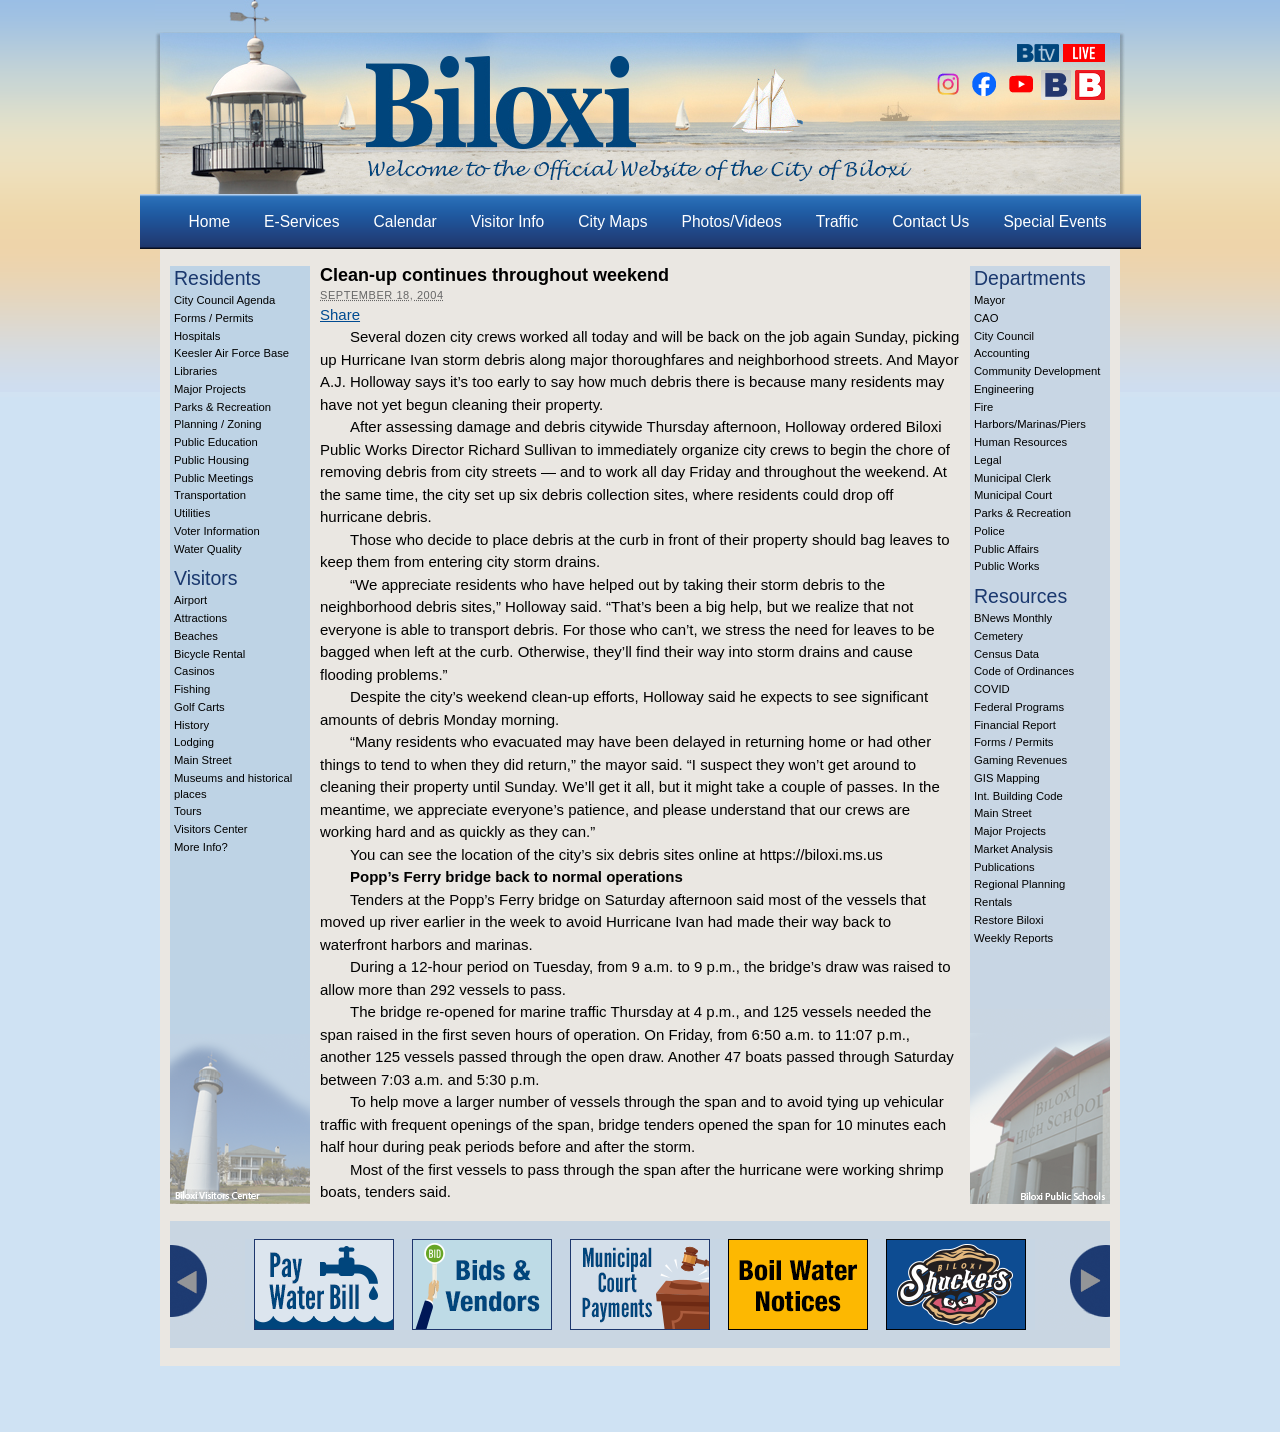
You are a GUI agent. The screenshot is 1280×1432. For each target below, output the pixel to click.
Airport (190, 600)
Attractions (200, 618)
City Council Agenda (224, 300)
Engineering (1004, 389)
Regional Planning (1019, 884)
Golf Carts (199, 707)
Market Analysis (1013, 849)
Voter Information (217, 531)
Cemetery (998, 636)
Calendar (405, 221)
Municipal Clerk (1012, 478)
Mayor (989, 300)
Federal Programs (1019, 707)
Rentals (993, 902)
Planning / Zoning (218, 424)
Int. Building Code (1018, 796)
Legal (988, 460)
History (191, 725)
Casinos (194, 671)
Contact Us (930, 221)
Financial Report (1015, 725)
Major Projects (210, 389)
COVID (992, 689)
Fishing (192, 689)
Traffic (837, 221)
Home (210, 221)
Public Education (216, 442)
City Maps (612, 221)
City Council (1004, 336)
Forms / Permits (213, 318)
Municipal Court (1013, 495)
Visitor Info (507, 221)
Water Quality (208, 549)
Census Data (1006, 654)
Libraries (195, 371)
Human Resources (1020, 442)
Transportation (210, 495)
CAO (986, 318)
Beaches (196, 636)
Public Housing (211, 460)
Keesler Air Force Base (231, 353)
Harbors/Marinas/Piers (1030, 424)
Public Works (1006, 566)
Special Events (1054, 221)
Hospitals (197, 336)
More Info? (201, 847)
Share (340, 314)
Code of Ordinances (1024, 671)
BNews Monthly (1013, 618)
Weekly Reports (1013, 938)
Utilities (192, 513)
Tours (188, 811)
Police (989, 531)
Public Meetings (213, 478)
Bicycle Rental (209, 654)
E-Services (301, 221)
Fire (983, 407)
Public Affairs (1006, 549)
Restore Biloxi (1008, 920)
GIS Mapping (1007, 778)
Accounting (1002, 353)
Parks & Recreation (222, 407)
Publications (1004, 867)
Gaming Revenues (1020, 760)
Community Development (1037, 371)
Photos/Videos (732, 221)
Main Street (203, 760)
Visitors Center (211, 829)
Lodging (194, 742)
